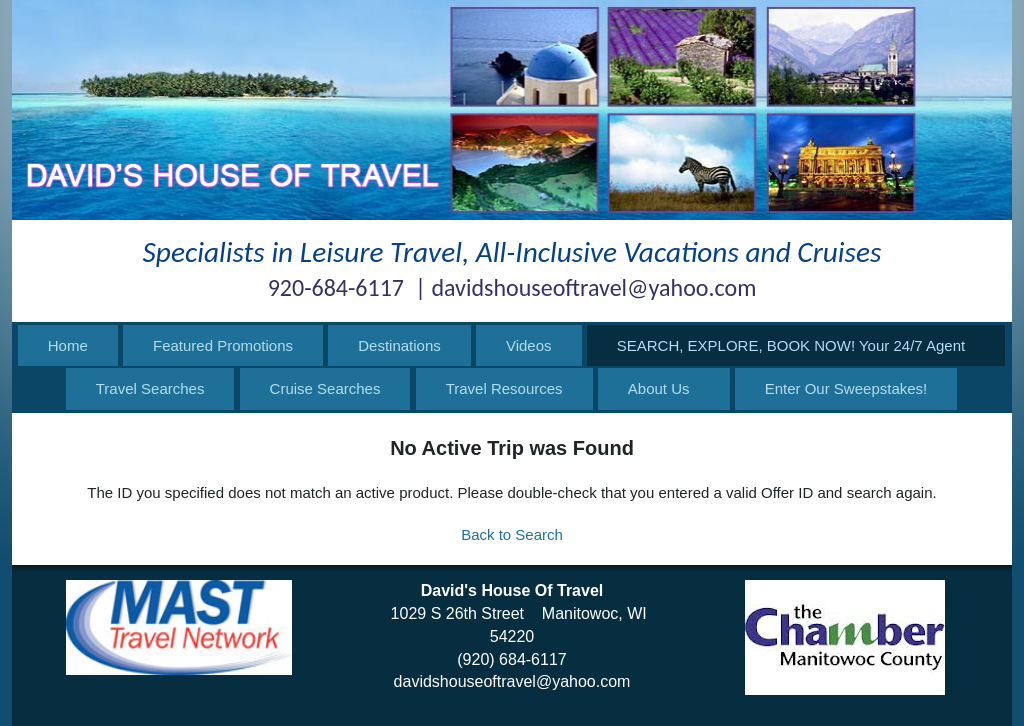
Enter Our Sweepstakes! (846, 388)
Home (68, 345)
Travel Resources (504, 388)
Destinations (399, 345)
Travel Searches (150, 388)
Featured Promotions (223, 345)
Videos (529, 345)
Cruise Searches (325, 388)
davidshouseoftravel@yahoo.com (512, 681)
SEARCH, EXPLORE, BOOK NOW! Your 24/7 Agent (791, 345)
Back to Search (512, 534)
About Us (659, 388)
